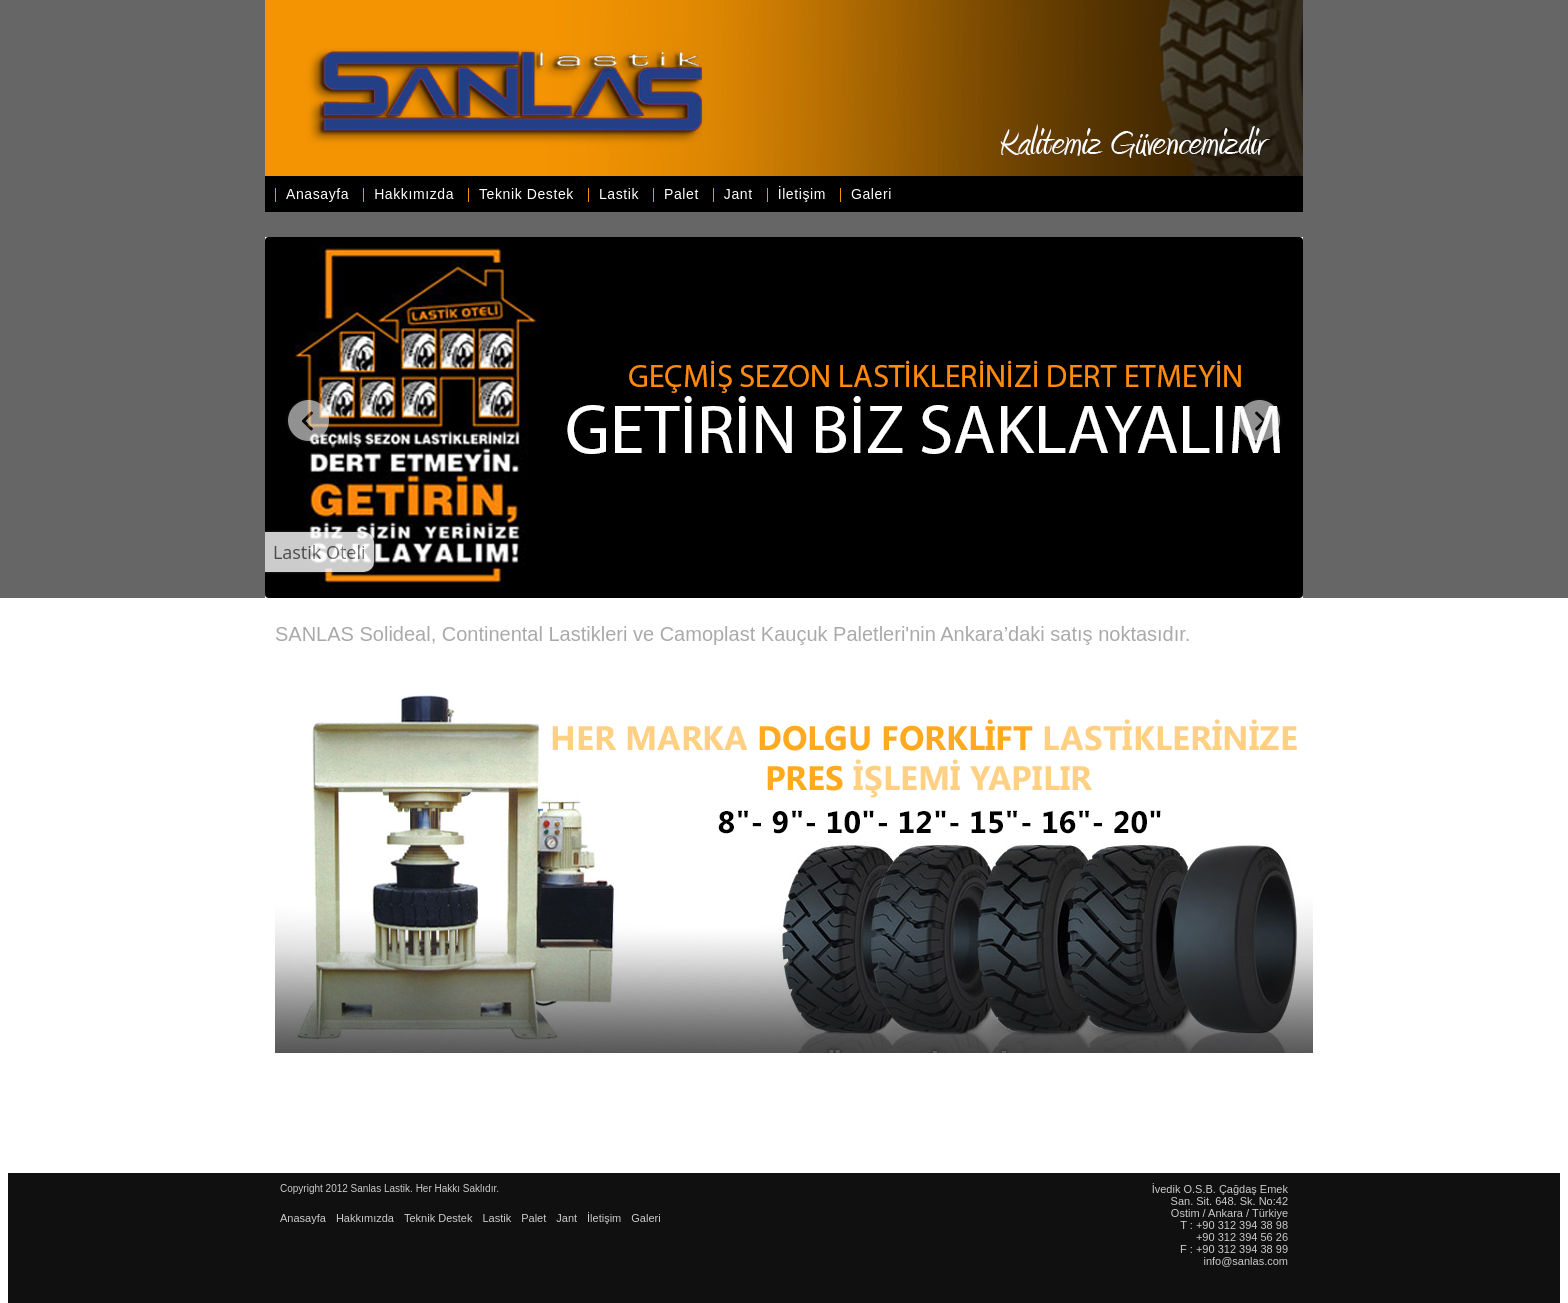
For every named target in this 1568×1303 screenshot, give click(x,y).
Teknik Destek (526, 194)
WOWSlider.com (1293, 596)
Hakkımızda (414, 194)
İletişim (802, 194)
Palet (681, 194)
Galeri (871, 194)
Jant (738, 194)
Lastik (619, 194)
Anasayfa (317, 194)
